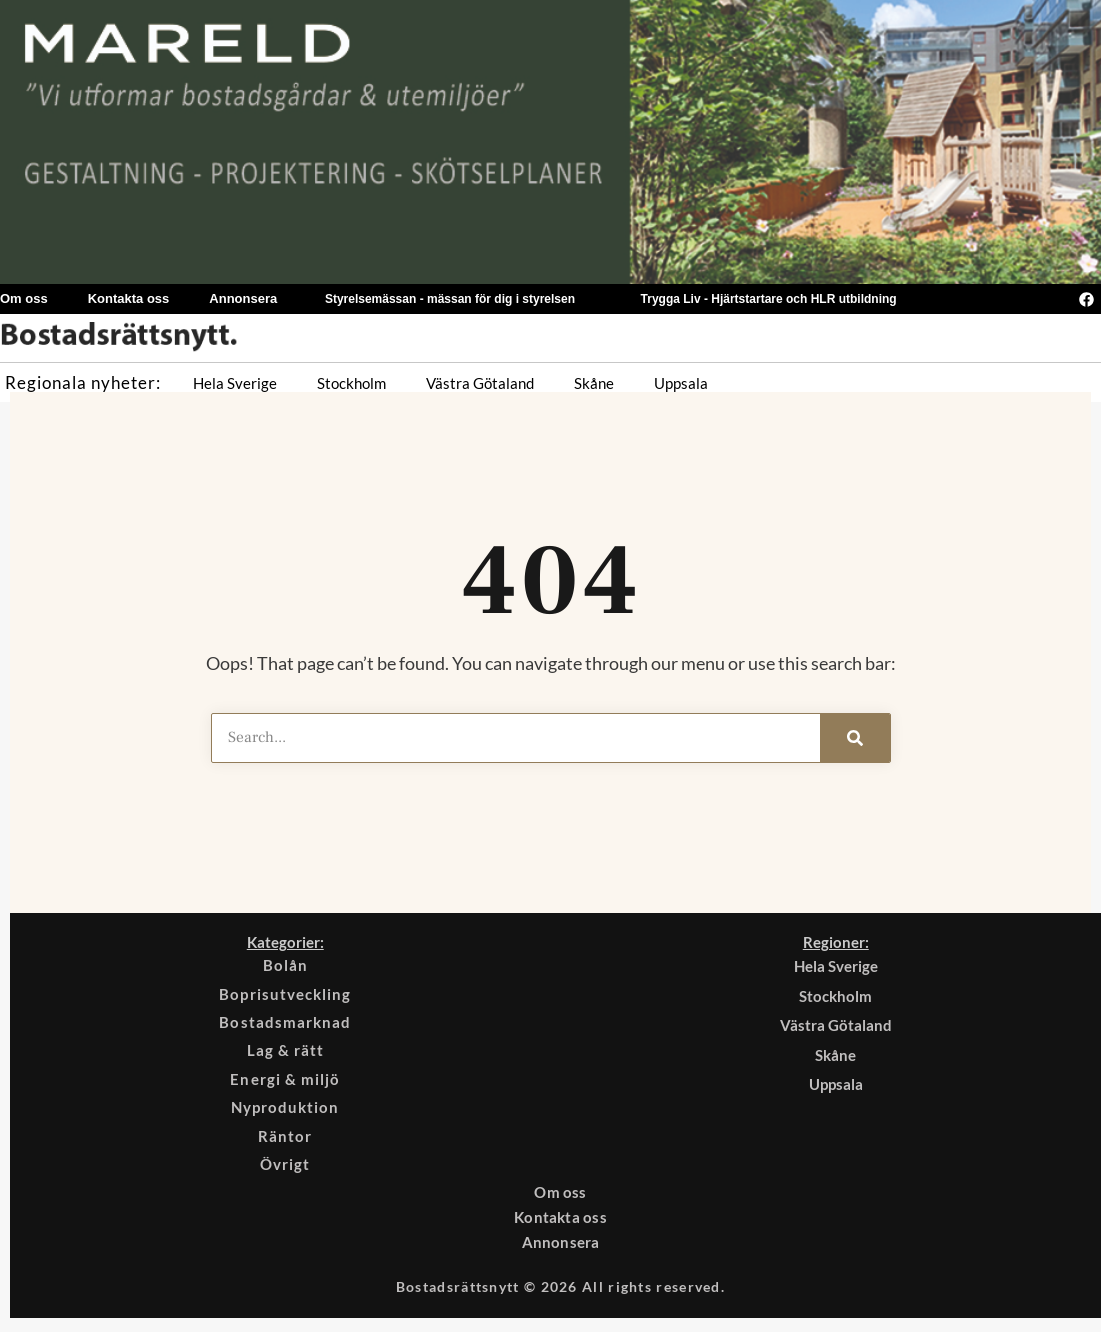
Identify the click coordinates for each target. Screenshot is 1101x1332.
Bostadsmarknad (285, 1025)
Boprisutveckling (285, 996)
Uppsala (681, 383)
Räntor (285, 1143)
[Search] (855, 738)
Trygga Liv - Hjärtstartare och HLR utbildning (769, 299)
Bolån (285, 966)
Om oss (560, 1201)
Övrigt (285, 1173)
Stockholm (351, 383)
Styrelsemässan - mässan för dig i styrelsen (450, 299)
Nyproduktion (285, 1114)
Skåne (594, 383)
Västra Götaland (480, 383)
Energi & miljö (285, 1084)
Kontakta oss (129, 298)
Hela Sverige (235, 383)
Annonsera (243, 298)
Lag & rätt (285, 1055)
